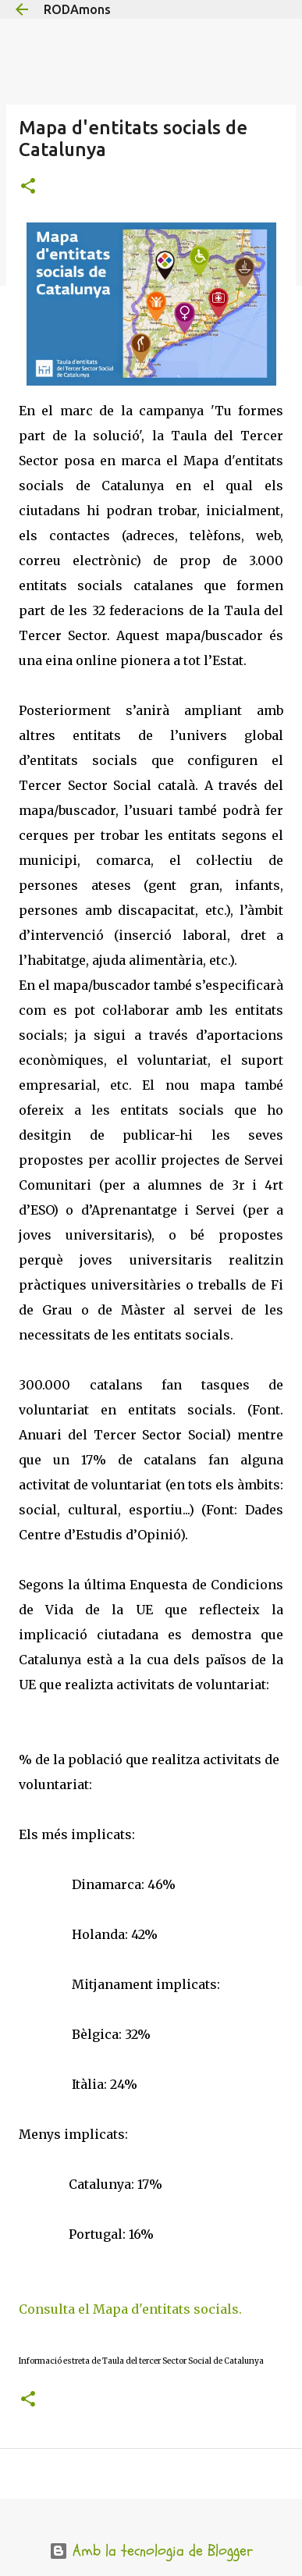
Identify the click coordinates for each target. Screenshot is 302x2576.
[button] (28, 186)
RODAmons (77, 9)
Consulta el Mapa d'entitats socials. (130, 2309)
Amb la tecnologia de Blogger (151, 2550)
